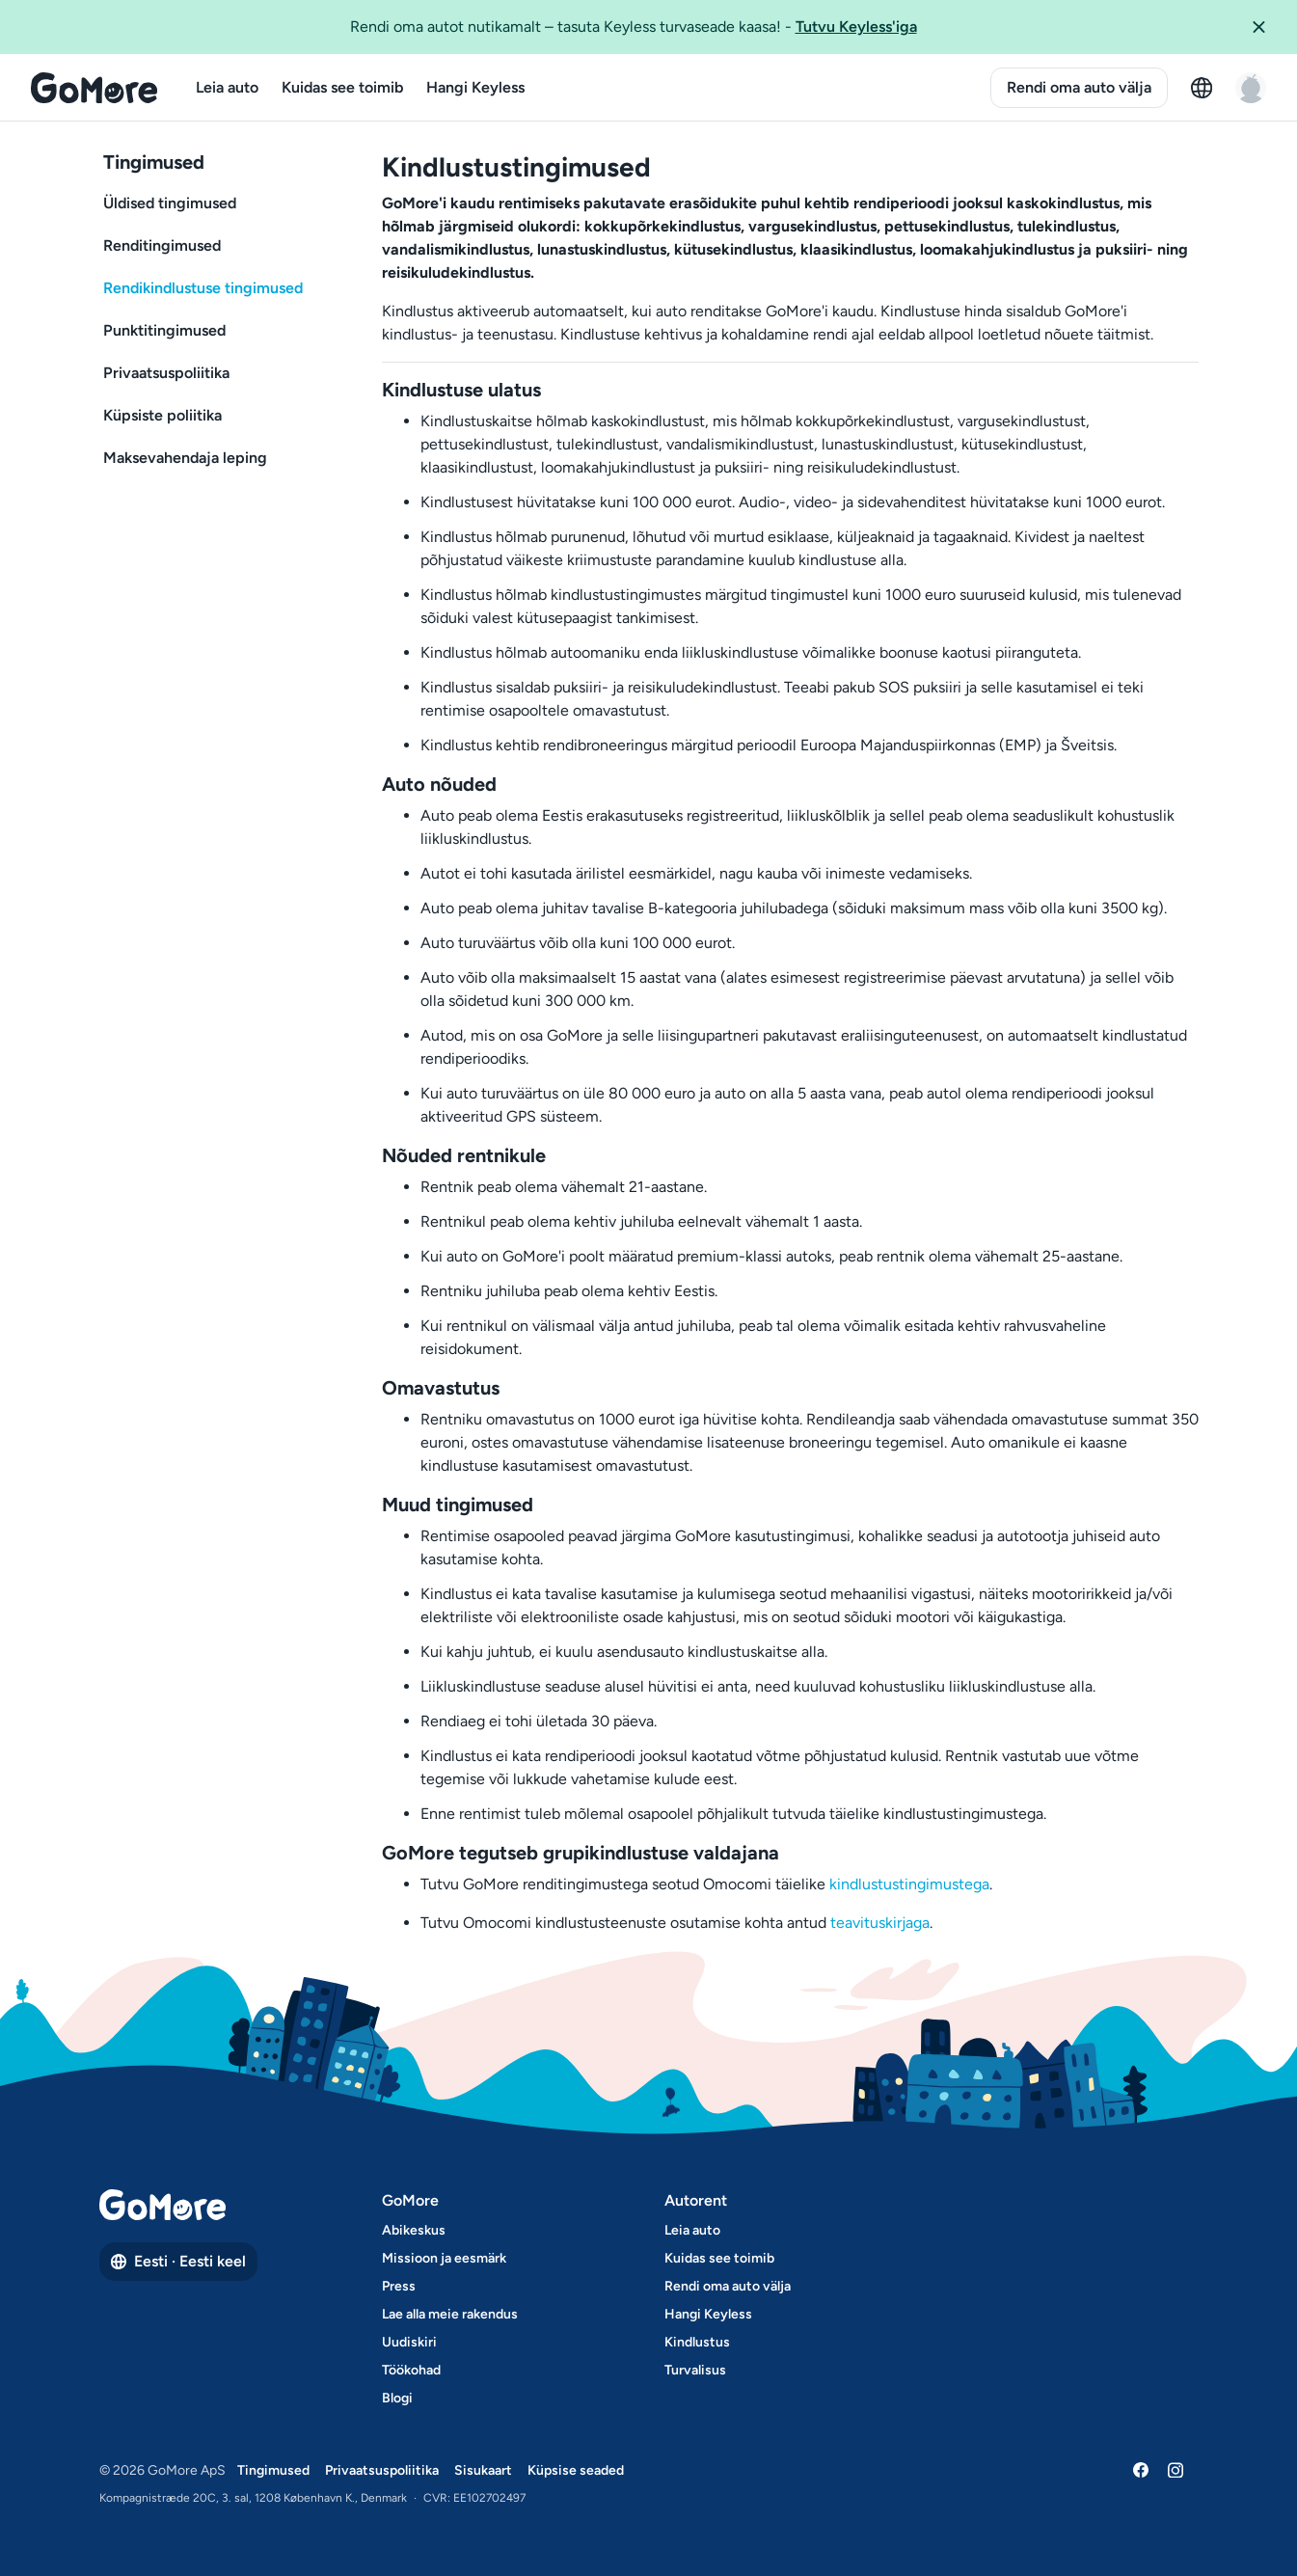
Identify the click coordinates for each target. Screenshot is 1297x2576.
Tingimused (273, 2470)
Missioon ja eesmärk (444, 2258)
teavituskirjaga (880, 1922)
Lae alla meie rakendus (450, 2314)
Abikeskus (414, 2230)
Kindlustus (697, 2342)
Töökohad (411, 2370)
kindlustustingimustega (909, 1884)
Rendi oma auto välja (1079, 87)
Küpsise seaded (575, 2470)
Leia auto (227, 87)
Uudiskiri (409, 2342)
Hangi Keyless (475, 87)
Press (399, 2286)
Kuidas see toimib (342, 87)
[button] (1266, 27)
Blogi (397, 2398)
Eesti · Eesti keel (178, 2261)
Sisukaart (483, 2470)
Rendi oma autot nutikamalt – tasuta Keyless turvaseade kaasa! (633, 25)
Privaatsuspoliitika (382, 2470)
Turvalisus (695, 2370)
